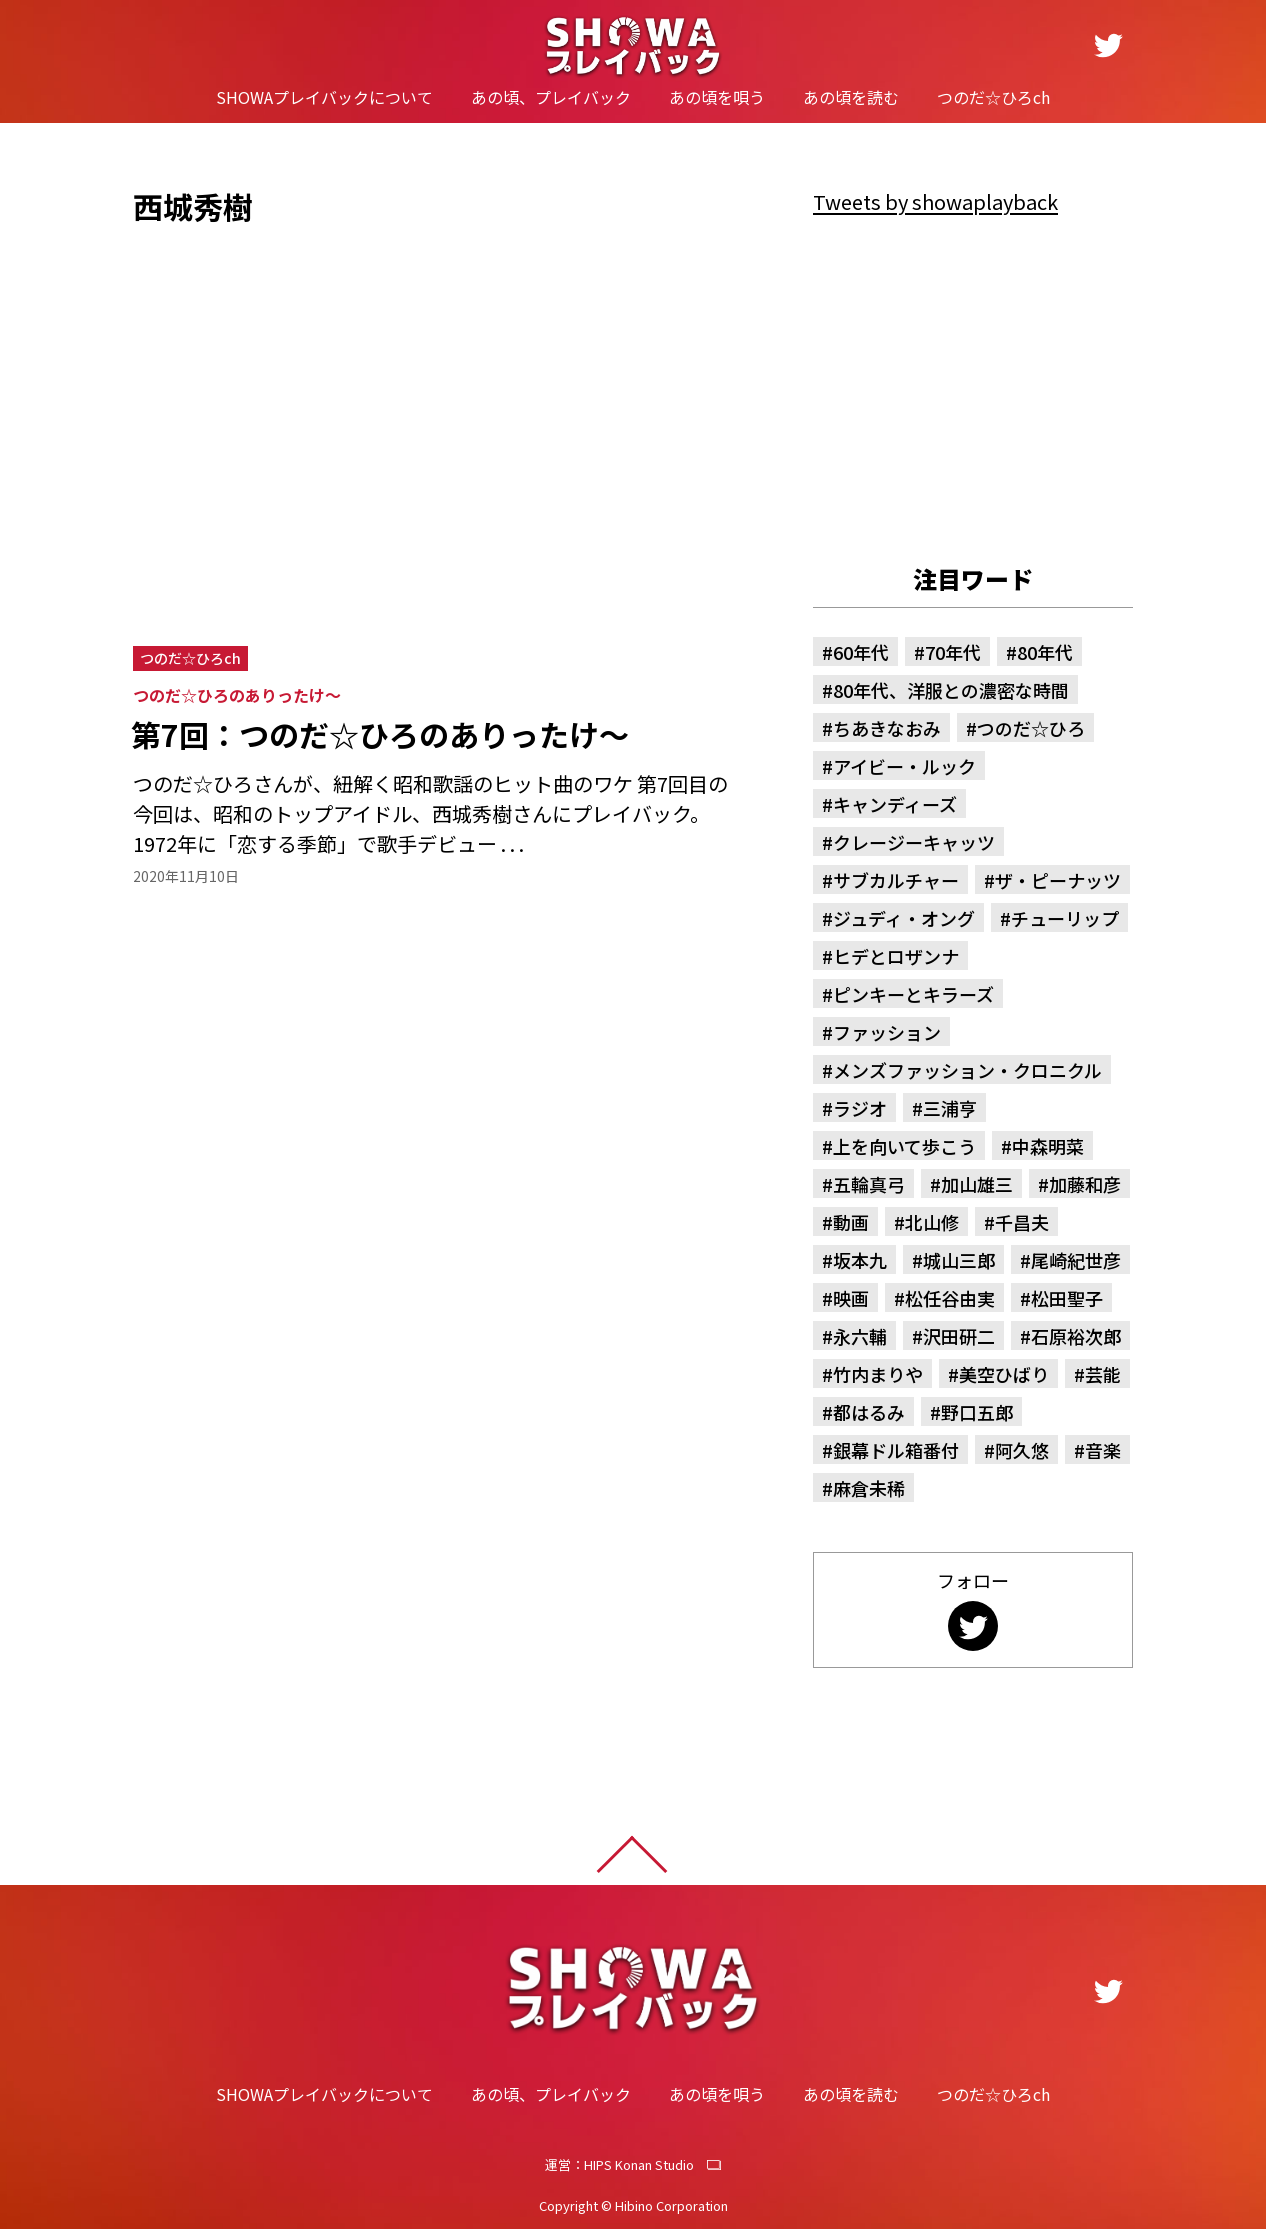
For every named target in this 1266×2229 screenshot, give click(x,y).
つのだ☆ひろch (993, 97)
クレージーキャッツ (914, 842)
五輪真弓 (869, 1184)
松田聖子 (1067, 1298)
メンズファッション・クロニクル (967, 1070)
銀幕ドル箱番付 (896, 1450)
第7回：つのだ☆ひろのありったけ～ (380, 734)
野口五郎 (977, 1412)
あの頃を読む (851, 97)
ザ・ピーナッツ (1058, 880)
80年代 (1045, 652)
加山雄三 (977, 1184)
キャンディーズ (895, 804)
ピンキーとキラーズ (913, 994)
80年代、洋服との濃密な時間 (951, 690)
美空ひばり (1004, 1374)
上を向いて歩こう (904, 1146)
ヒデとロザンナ (896, 956)
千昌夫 (1022, 1222)
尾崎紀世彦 (1076, 1260)
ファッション (887, 1032)
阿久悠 (1022, 1450)
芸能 (1103, 1374)
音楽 (1103, 1450)
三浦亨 (950, 1108)
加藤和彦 (1085, 1184)
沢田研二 (959, 1336)
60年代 (861, 652)
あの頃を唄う (717, 97)
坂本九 (860, 1260)
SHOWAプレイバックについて (324, 97)
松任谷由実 (950, 1298)
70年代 (953, 652)
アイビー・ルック (904, 766)
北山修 (932, 1222)
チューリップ (1065, 918)
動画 (851, 1222)
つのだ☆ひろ (1031, 728)
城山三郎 (959, 1260)
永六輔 (860, 1336)
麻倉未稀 (869, 1488)
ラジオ (860, 1108)
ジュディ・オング (904, 918)
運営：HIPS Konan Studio (619, 2164)
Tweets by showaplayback (935, 201)
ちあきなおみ (887, 728)
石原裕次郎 (1076, 1336)
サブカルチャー (896, 880)
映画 (851, 1298)
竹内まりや (878, 1374)
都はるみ (869, 1412)
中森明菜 (1048, 1146)
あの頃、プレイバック (551, 97)
